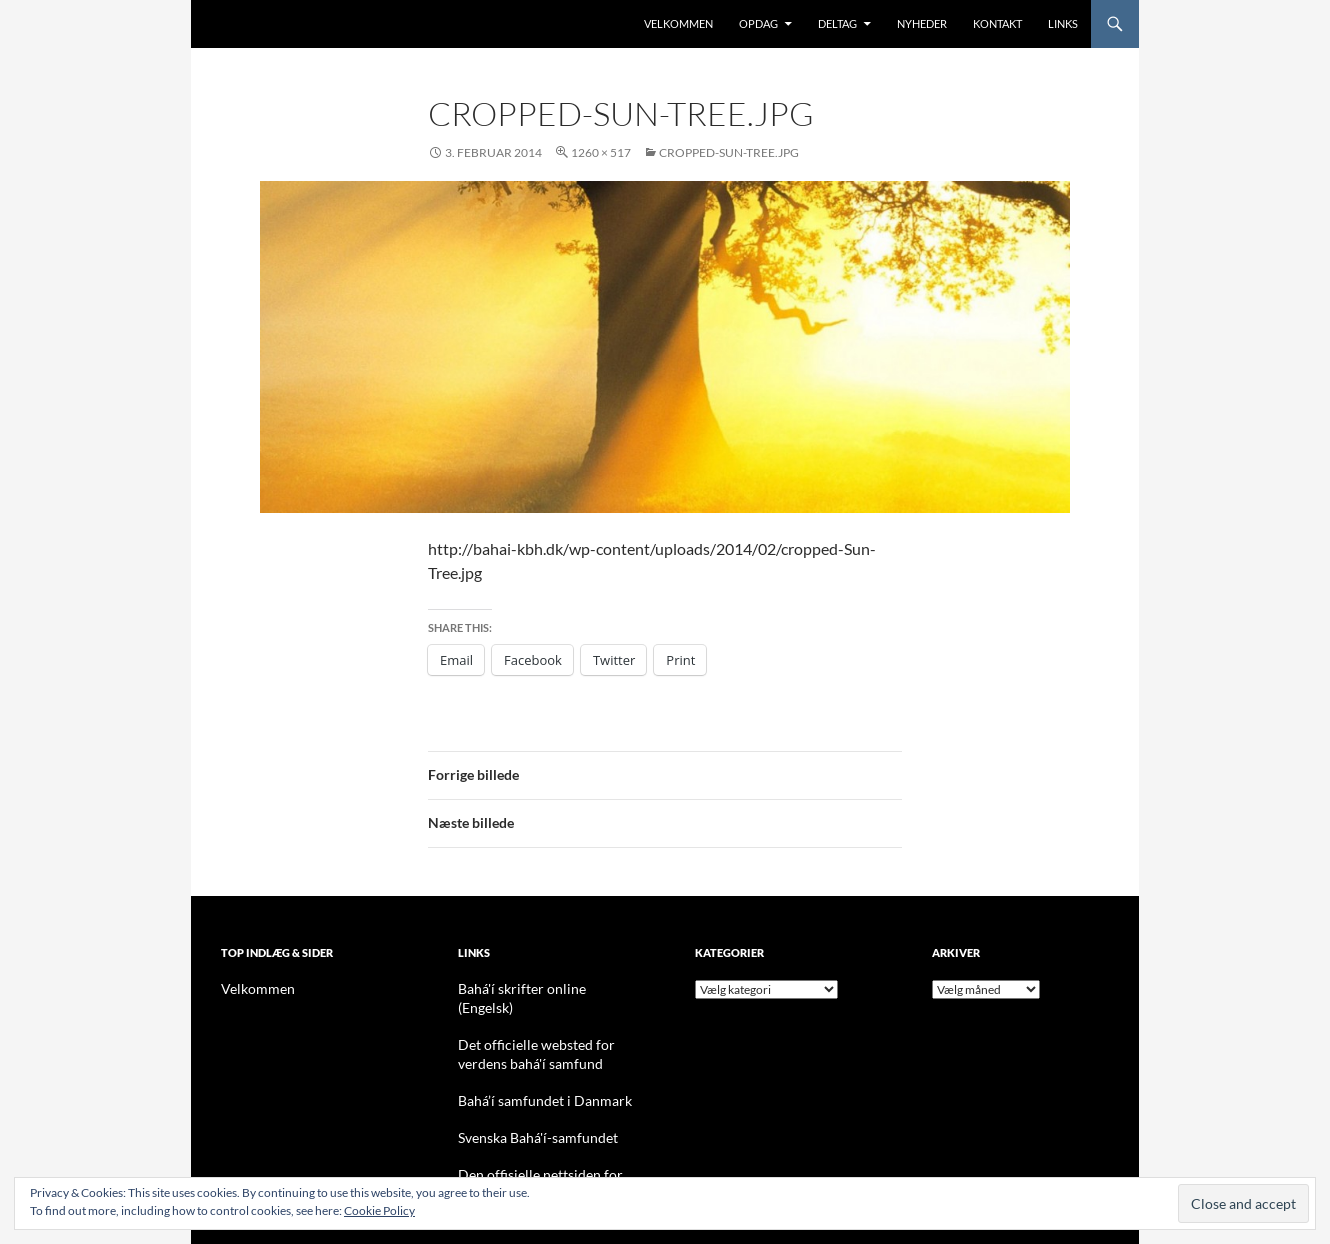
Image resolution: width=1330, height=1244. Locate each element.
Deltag (837, 23)
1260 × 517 (601, 152)
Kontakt (997, 23)
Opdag (758, 23)
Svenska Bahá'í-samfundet (526, 1114)
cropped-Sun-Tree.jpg (729, 152)
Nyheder (922, 23)
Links (1063, 23)
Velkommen (678, 23)
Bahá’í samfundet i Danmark (531, 1078)
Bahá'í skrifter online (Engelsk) (537, 988)
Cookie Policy (379, 1210)
